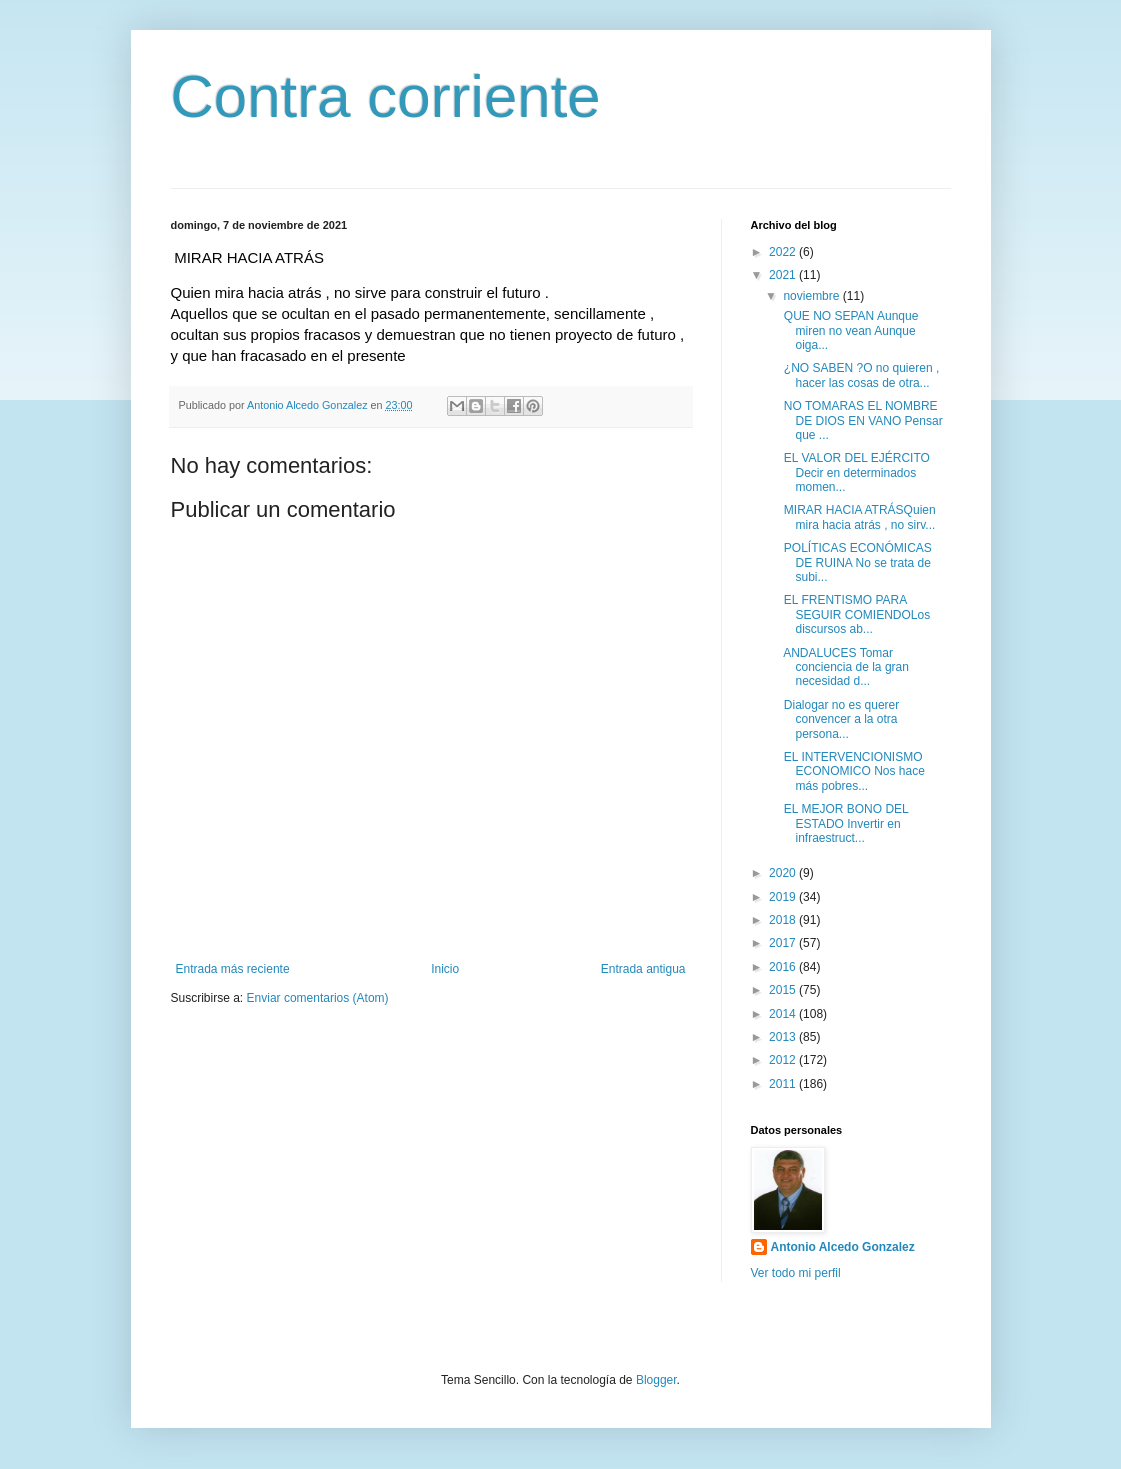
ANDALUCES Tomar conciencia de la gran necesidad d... (844, 667)
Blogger (656, 1380)
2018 (784, 920)
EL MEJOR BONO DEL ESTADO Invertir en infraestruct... (844, 823)
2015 (784, 990)
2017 (784, 943)
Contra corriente (386, 96)
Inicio (445, 969)
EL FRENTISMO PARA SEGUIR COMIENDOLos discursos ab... (855, 614)
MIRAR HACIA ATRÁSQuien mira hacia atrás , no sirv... (857, 517)
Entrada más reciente (233, 969)
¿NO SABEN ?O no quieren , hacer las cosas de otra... (859, 375)
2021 (784, 275)
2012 (784, 1060)
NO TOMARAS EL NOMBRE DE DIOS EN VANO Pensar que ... (861, 420)
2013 (784, 1037)
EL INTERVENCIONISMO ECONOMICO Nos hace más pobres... (852, 771)
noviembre (812, 296)
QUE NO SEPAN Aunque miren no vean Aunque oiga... (849, 330)
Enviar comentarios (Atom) (318, 998)
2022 (784, 252)
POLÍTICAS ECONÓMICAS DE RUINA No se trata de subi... (855, 562)
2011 (784, 1084)
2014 (784, 1014)
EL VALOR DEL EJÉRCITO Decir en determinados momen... (854, 472)
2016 (784, 967)
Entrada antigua (643, 969)
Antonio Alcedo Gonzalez (843, 1247)
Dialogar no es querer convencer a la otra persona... (839, 719)
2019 (784, 897)
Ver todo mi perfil (796, 1273)
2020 (784, 873)
